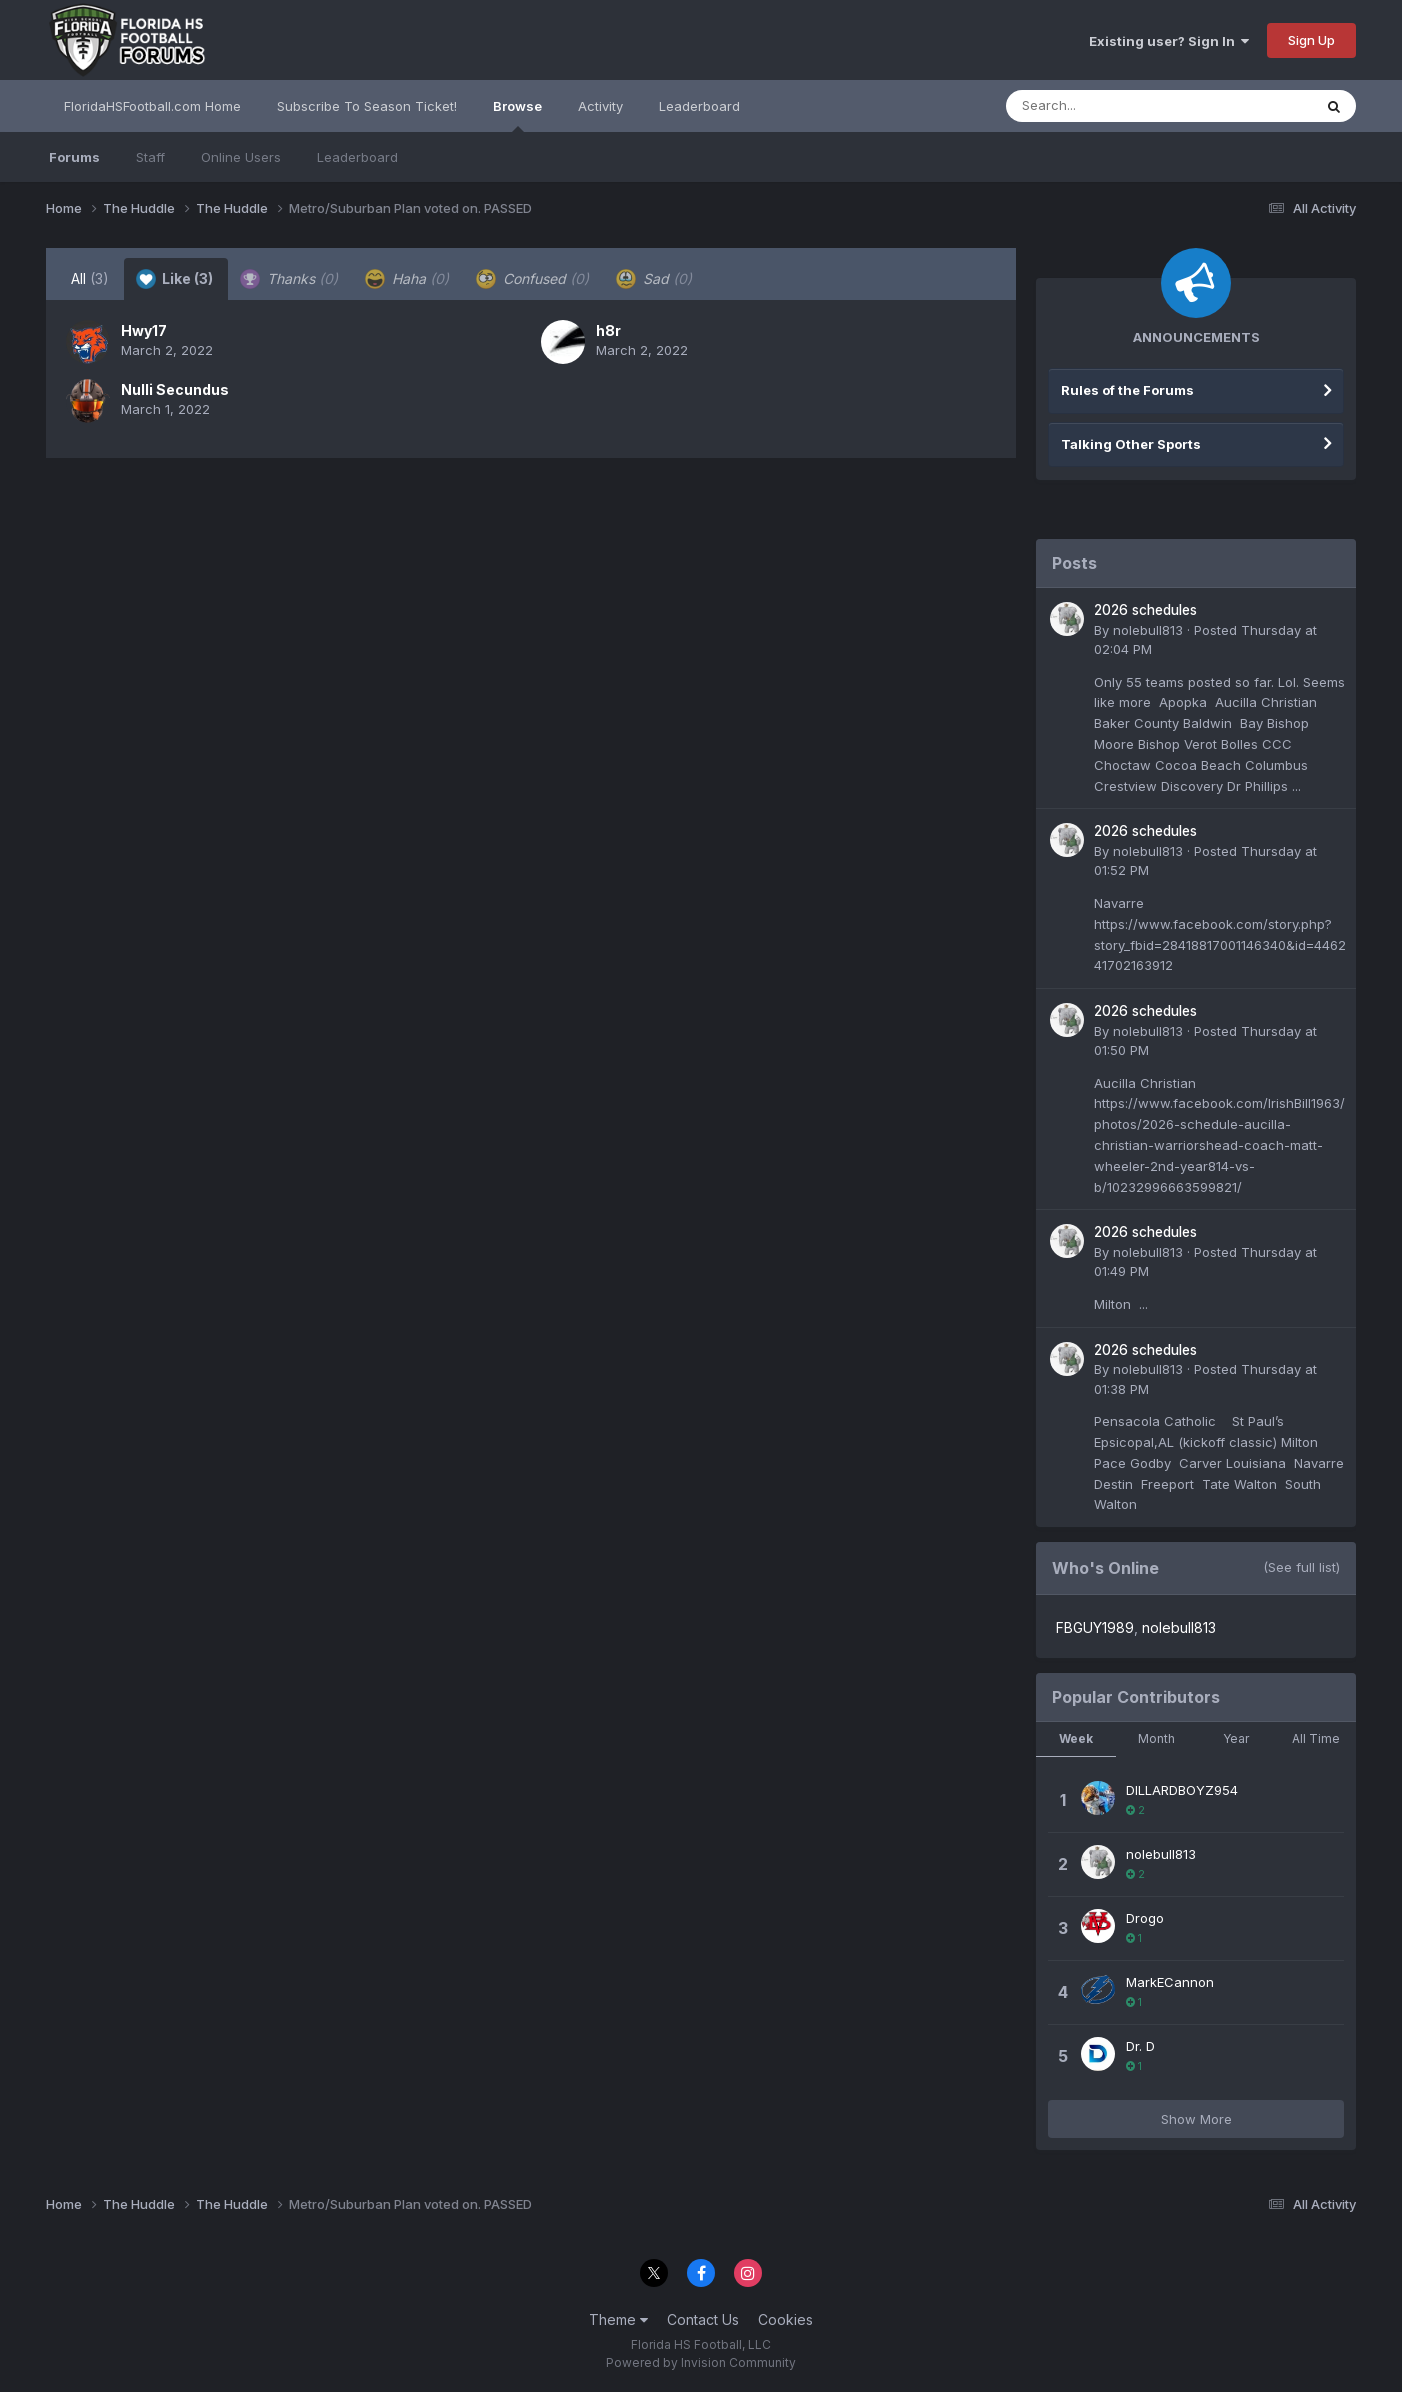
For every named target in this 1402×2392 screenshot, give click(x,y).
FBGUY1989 (1095, 1627)
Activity (600, 106)
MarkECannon (1170, 1982)
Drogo (1145, 1918)
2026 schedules (1145, 610)
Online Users (241, 157)
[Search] (1104, 106)
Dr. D (1140, 2046)
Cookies (785, 2319)
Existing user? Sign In (1169, 41)
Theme (618, 2319)
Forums (74, 157)
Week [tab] (1076, 1738)
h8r (608, 330)
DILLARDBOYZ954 (1182, 1790)
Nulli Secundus (175, 389)
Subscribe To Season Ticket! (367, 106)
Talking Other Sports (1131, 444)
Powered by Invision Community (701, 2362)
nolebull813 (1148, 630)
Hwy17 (144, 330)
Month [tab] (1156, 1738)
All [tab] (90, 278)
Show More (1196, 2119)
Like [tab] (174, 279)
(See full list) (1301, 1567)
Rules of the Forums (1127, 390)
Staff (150, 157)
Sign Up (1311, 40)
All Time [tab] (1316, 1738)
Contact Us (703, 2319)
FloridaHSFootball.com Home (152, 106)
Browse (517, 115)
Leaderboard (357, 157)
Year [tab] (1236, 1738)
